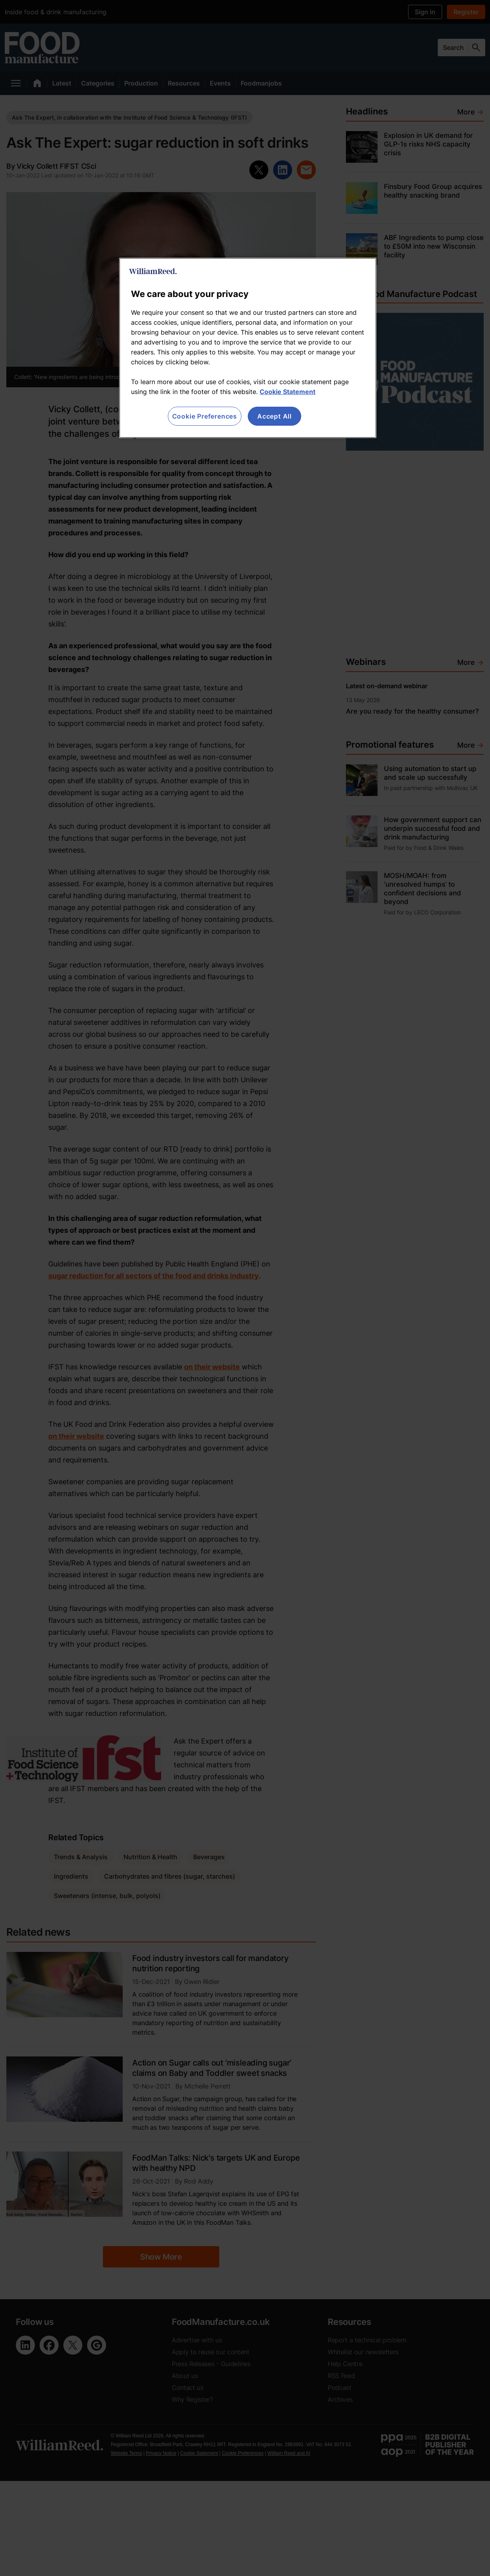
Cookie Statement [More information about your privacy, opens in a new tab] (287, 392)
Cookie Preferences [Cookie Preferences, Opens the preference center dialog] (204, 416)
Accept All (274, 416)
